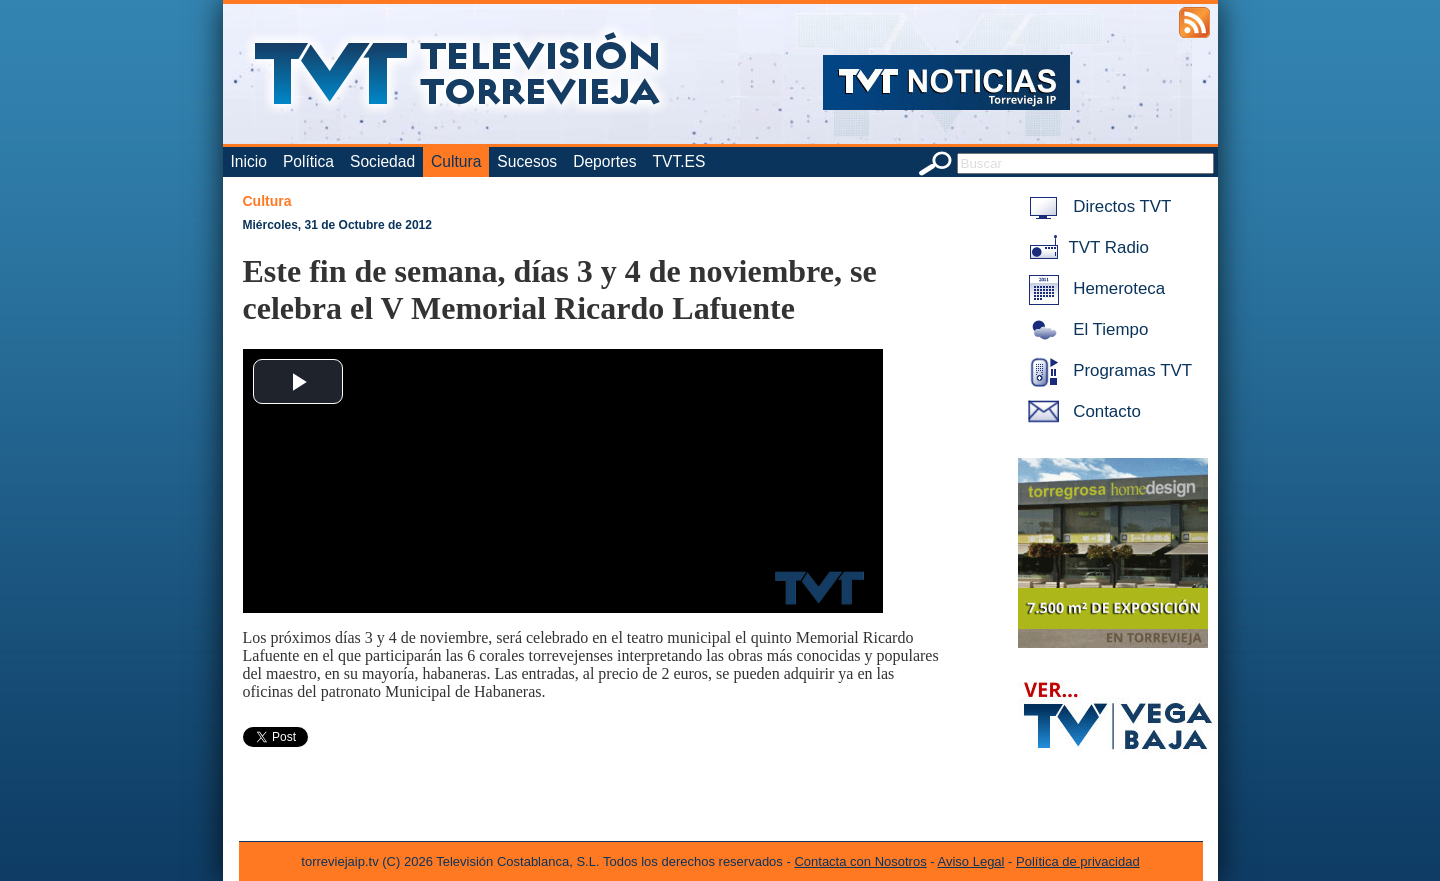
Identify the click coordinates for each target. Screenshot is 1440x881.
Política (308, 161)
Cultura (456, 161)
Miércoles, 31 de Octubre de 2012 (337, 225)
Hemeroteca (1093, 288)
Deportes (604, 161)
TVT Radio (1085, 247)
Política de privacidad (1078, 861)
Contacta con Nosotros (860, 861)
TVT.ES (678, 161)
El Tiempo (1085, 329)
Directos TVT (1096, 206)
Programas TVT (1107, 370)
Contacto (1081, 411)
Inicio (249, 161)
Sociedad (382, 161)
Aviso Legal (971, 861)
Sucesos (527, 161)
